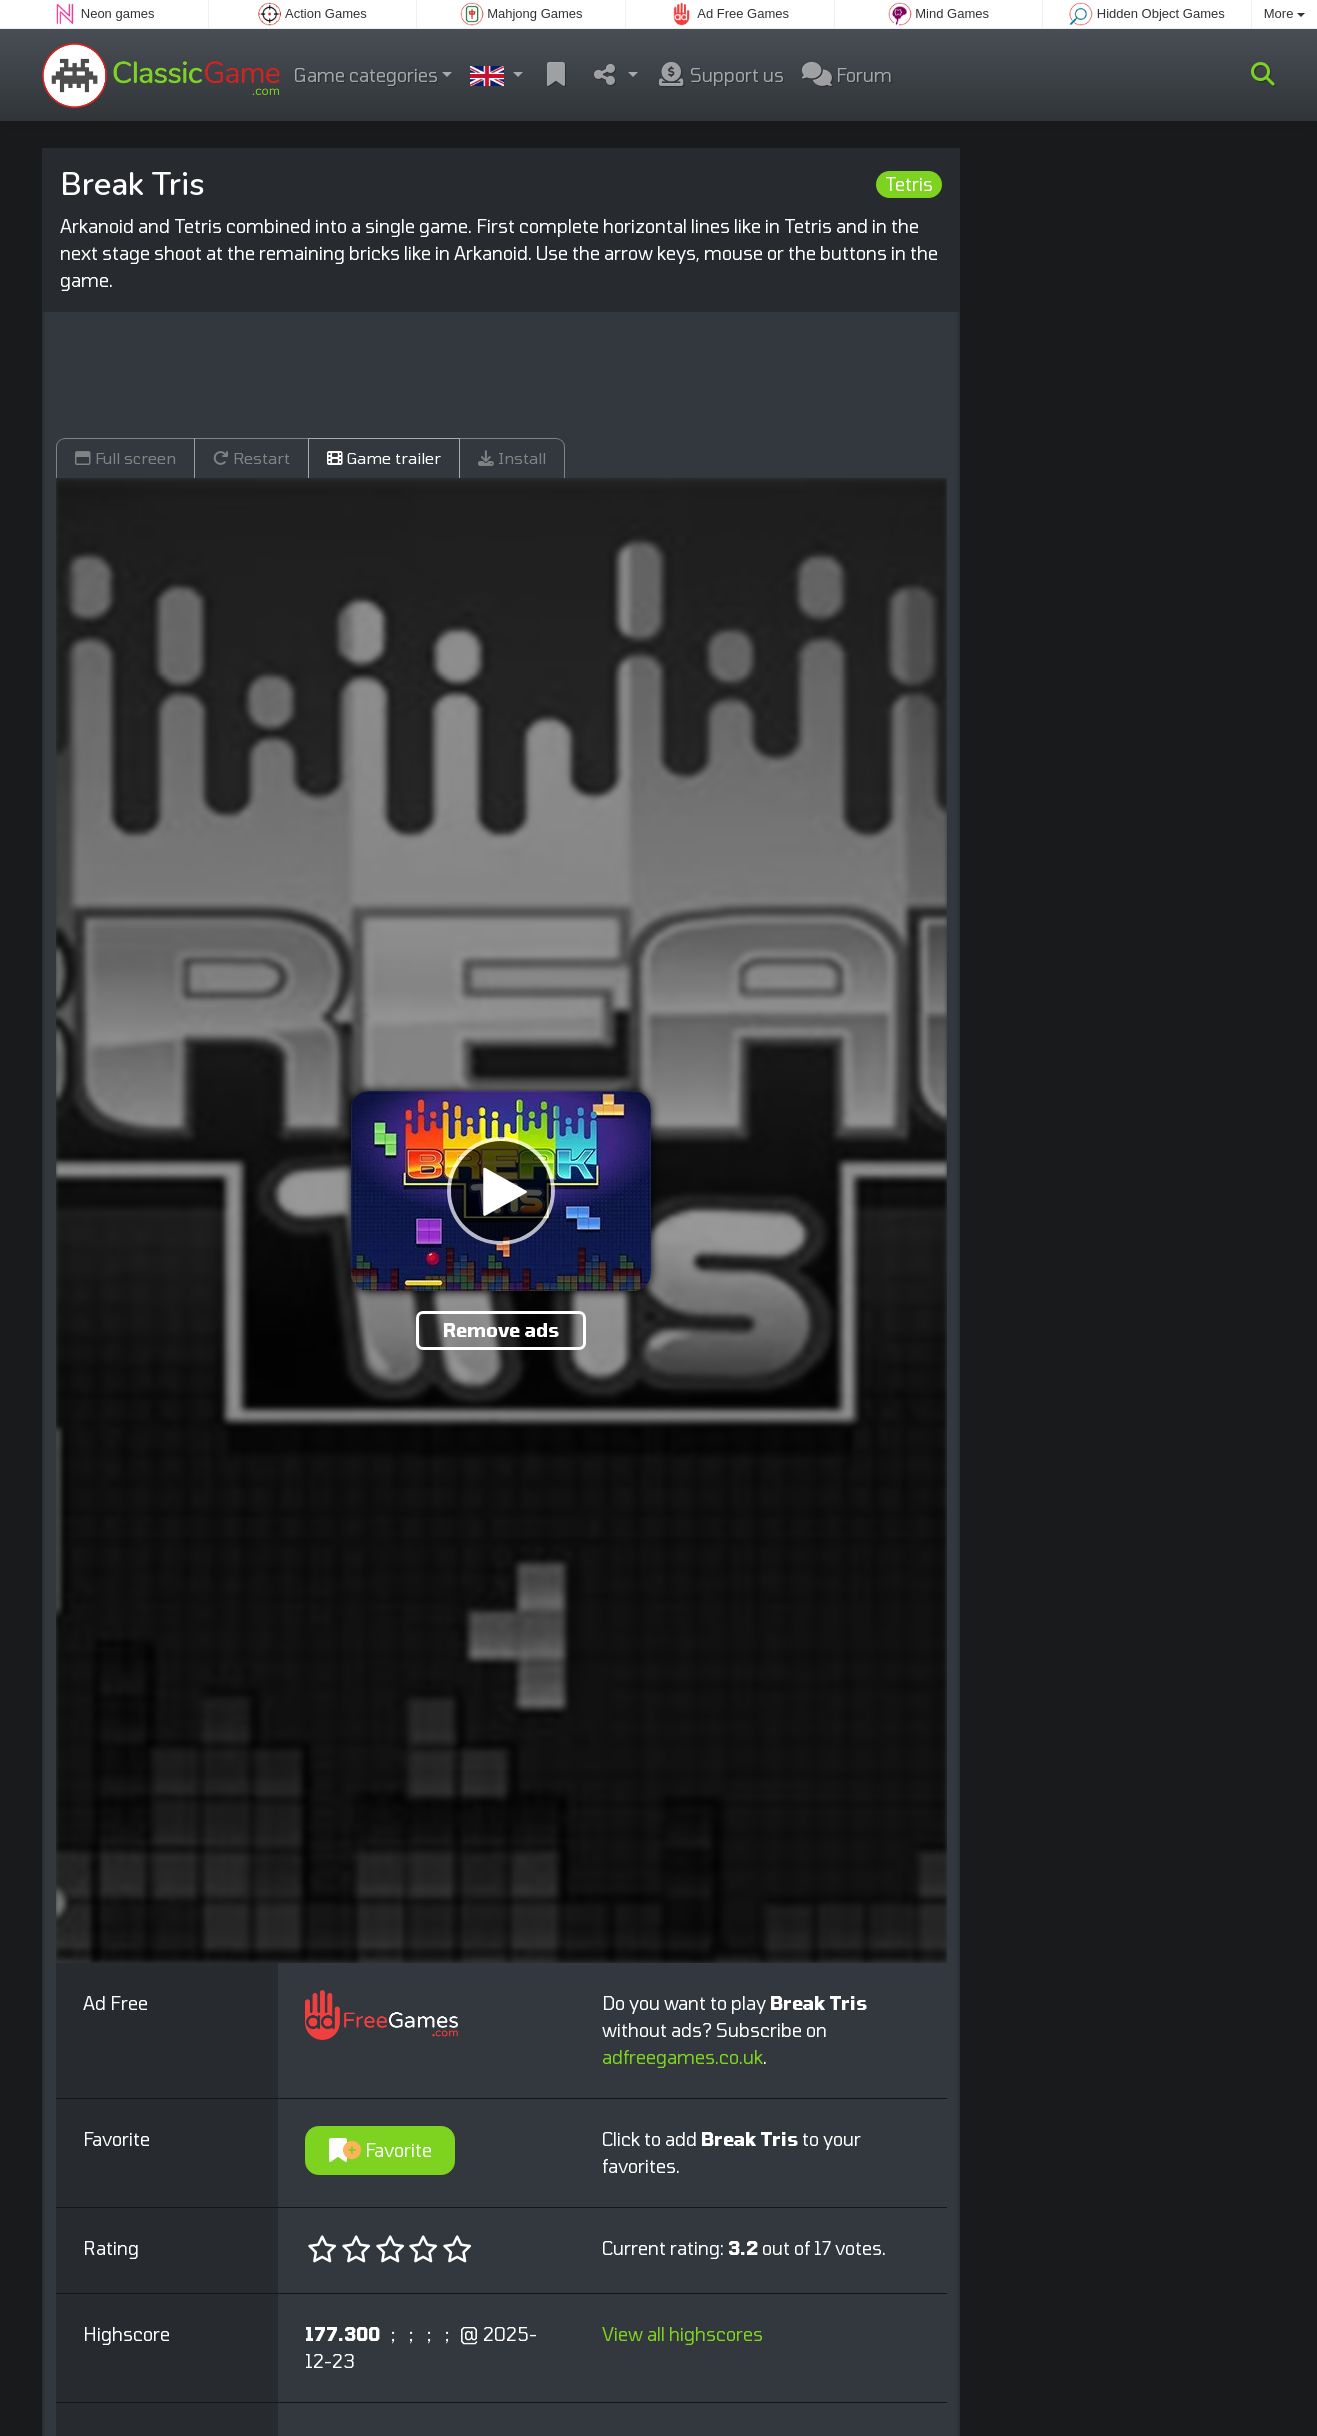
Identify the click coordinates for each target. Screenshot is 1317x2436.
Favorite (380, 2150)
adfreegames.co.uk (682, 2057)
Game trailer (384, 457)
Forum (847, 75)
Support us (720, 75)
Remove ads (501, 1330)
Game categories (366, 75)
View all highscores (682, 2334)
